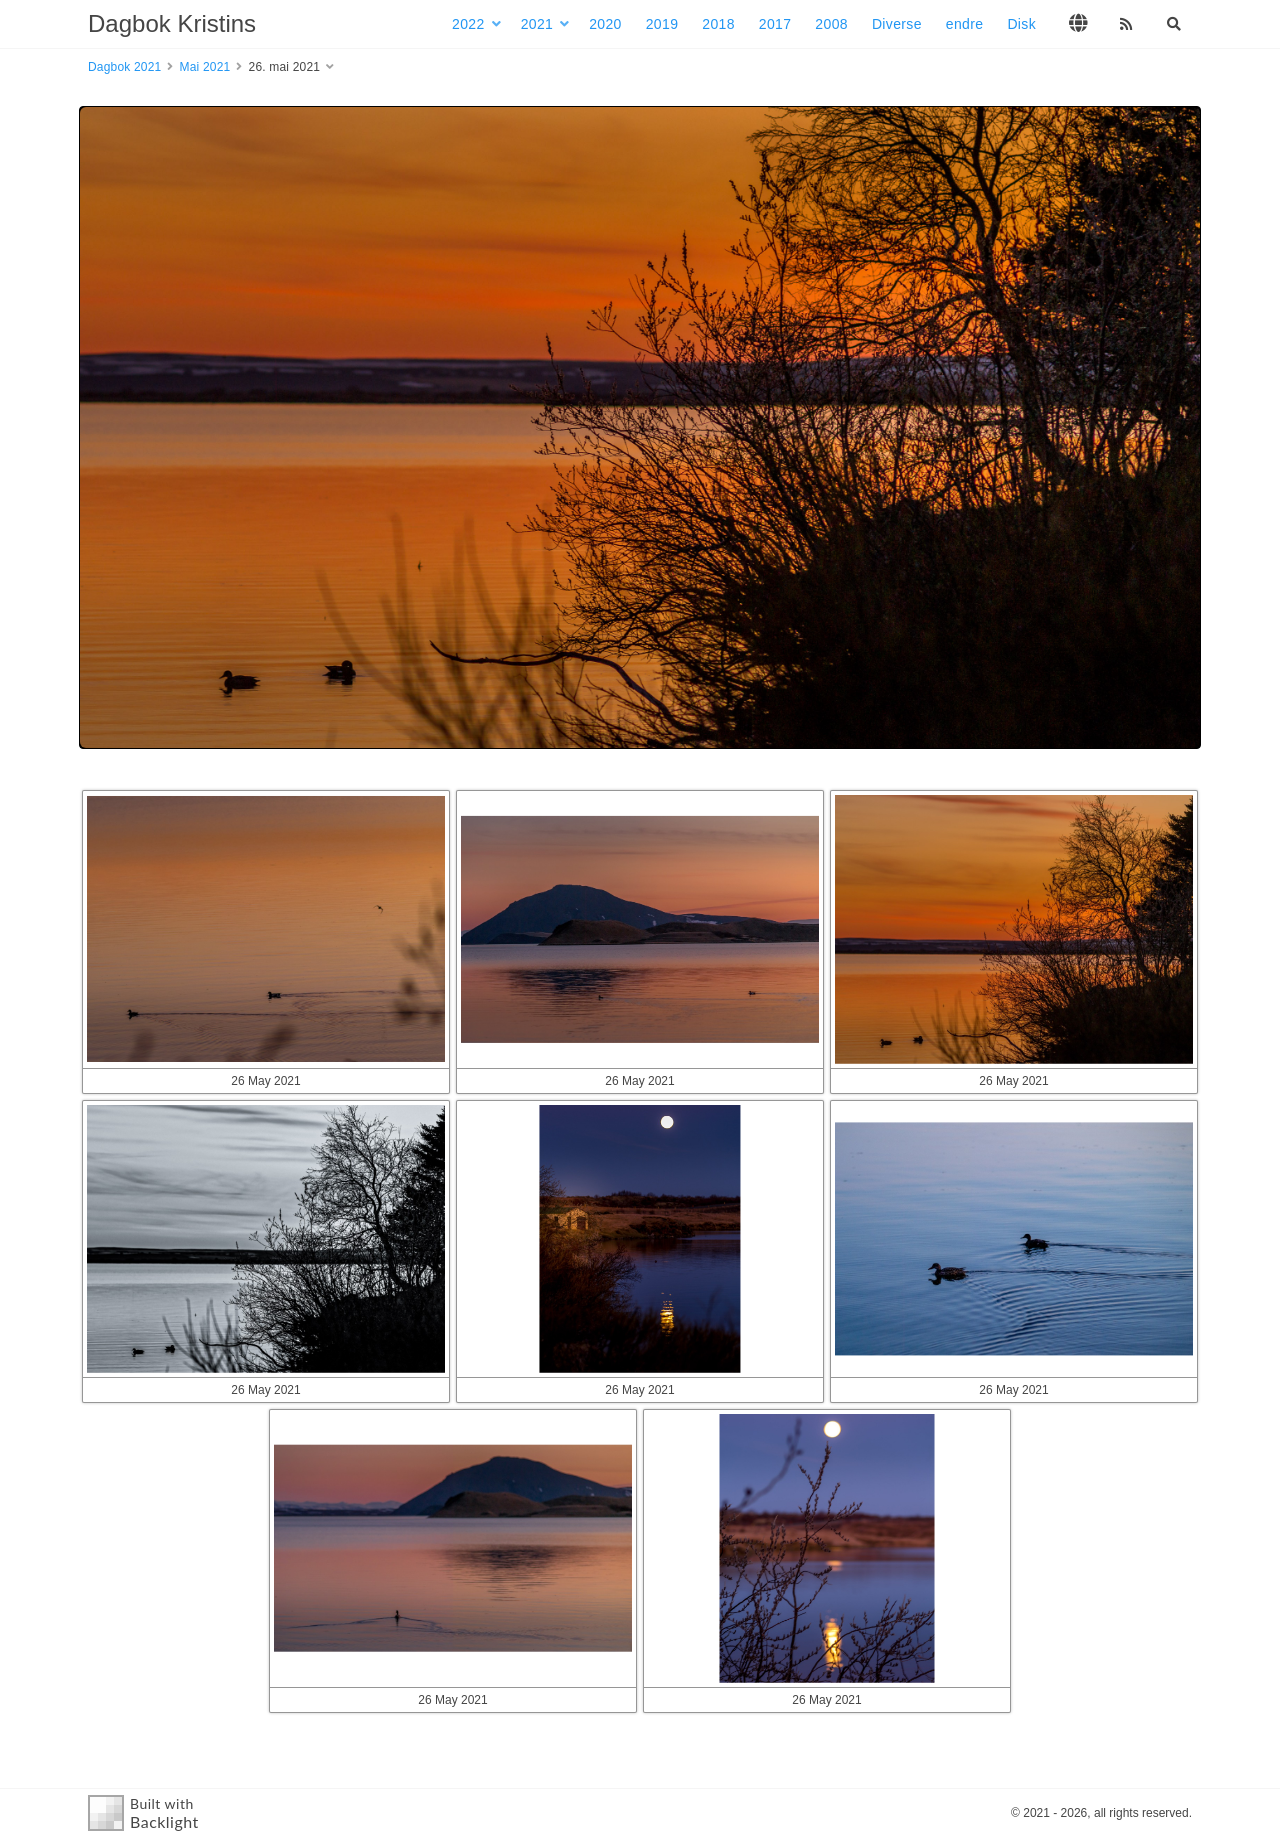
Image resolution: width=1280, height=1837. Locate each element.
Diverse (897, 24)
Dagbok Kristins (172, 23)
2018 (718, 24)
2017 (775, 24)
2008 (831, 24)
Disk (1021, 24)
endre (965, 24)
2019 (662, 24)
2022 (468, 24)
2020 (605, 24)
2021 (537, 24)
